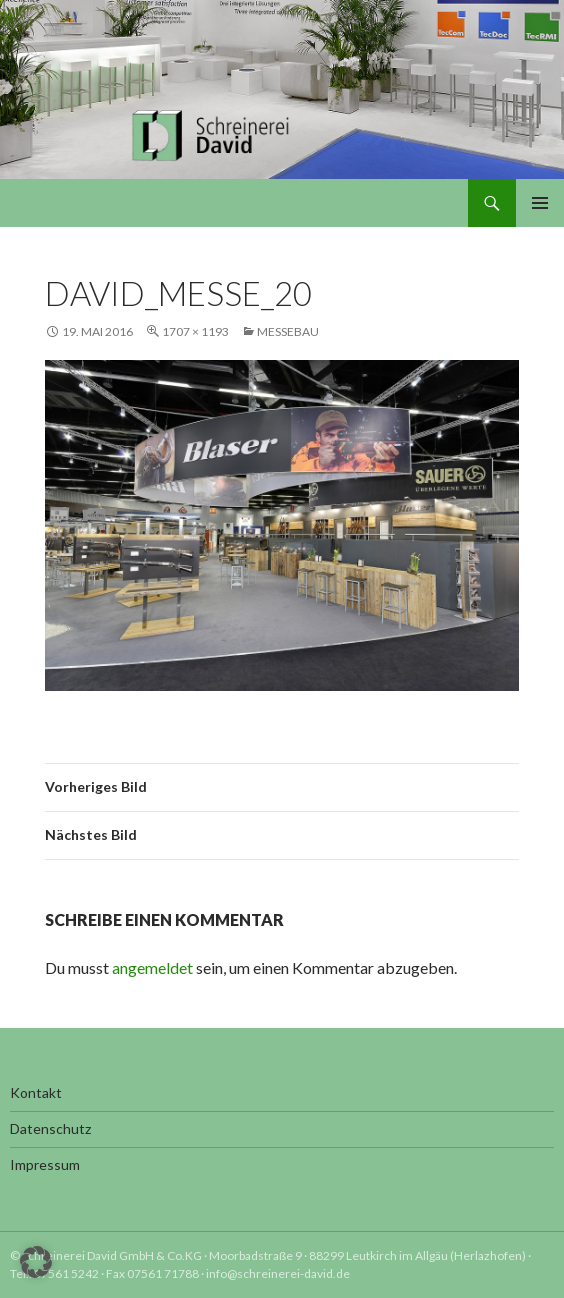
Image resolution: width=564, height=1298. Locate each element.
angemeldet (152, 967)
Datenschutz (50, 1128)
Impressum (45, 1164)
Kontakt (36, 1092)
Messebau (288, 331)
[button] (36, 1262)
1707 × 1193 (195, 331)
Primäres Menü (540, 203)
